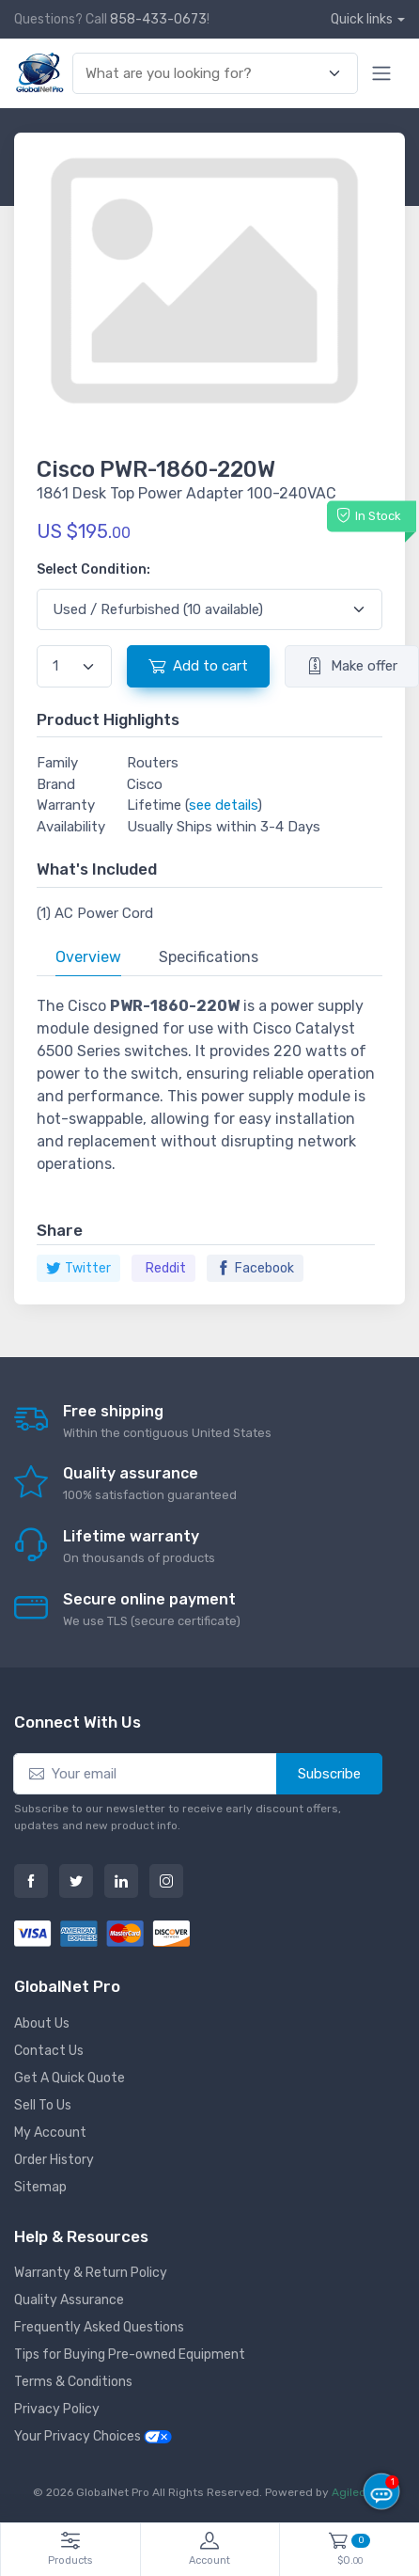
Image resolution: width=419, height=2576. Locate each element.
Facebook (255, 1268)
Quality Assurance (69, 2300)
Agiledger (358, 2492)
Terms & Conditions (73, 2382)
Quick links (362, 19)
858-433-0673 (158, 19)
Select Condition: (93, 569)
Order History (54, 2160)
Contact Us (49, 2051)
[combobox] (204, 74)
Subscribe (329, 1773)
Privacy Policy (57, 2409)
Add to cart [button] (198, 665)
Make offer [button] (351, 665)
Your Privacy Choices (93, 2436)
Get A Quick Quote (69, 2078)
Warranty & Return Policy (90, 2273)
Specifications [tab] (208, 957)
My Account (50, 2133)
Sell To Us (42, 2105)
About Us (42, 2023)
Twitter (78, 1268)
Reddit (166, 1268)
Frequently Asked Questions (99, 2327)
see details (223, 805)
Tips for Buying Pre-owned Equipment (129, 2355)
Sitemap (40, 2187)
